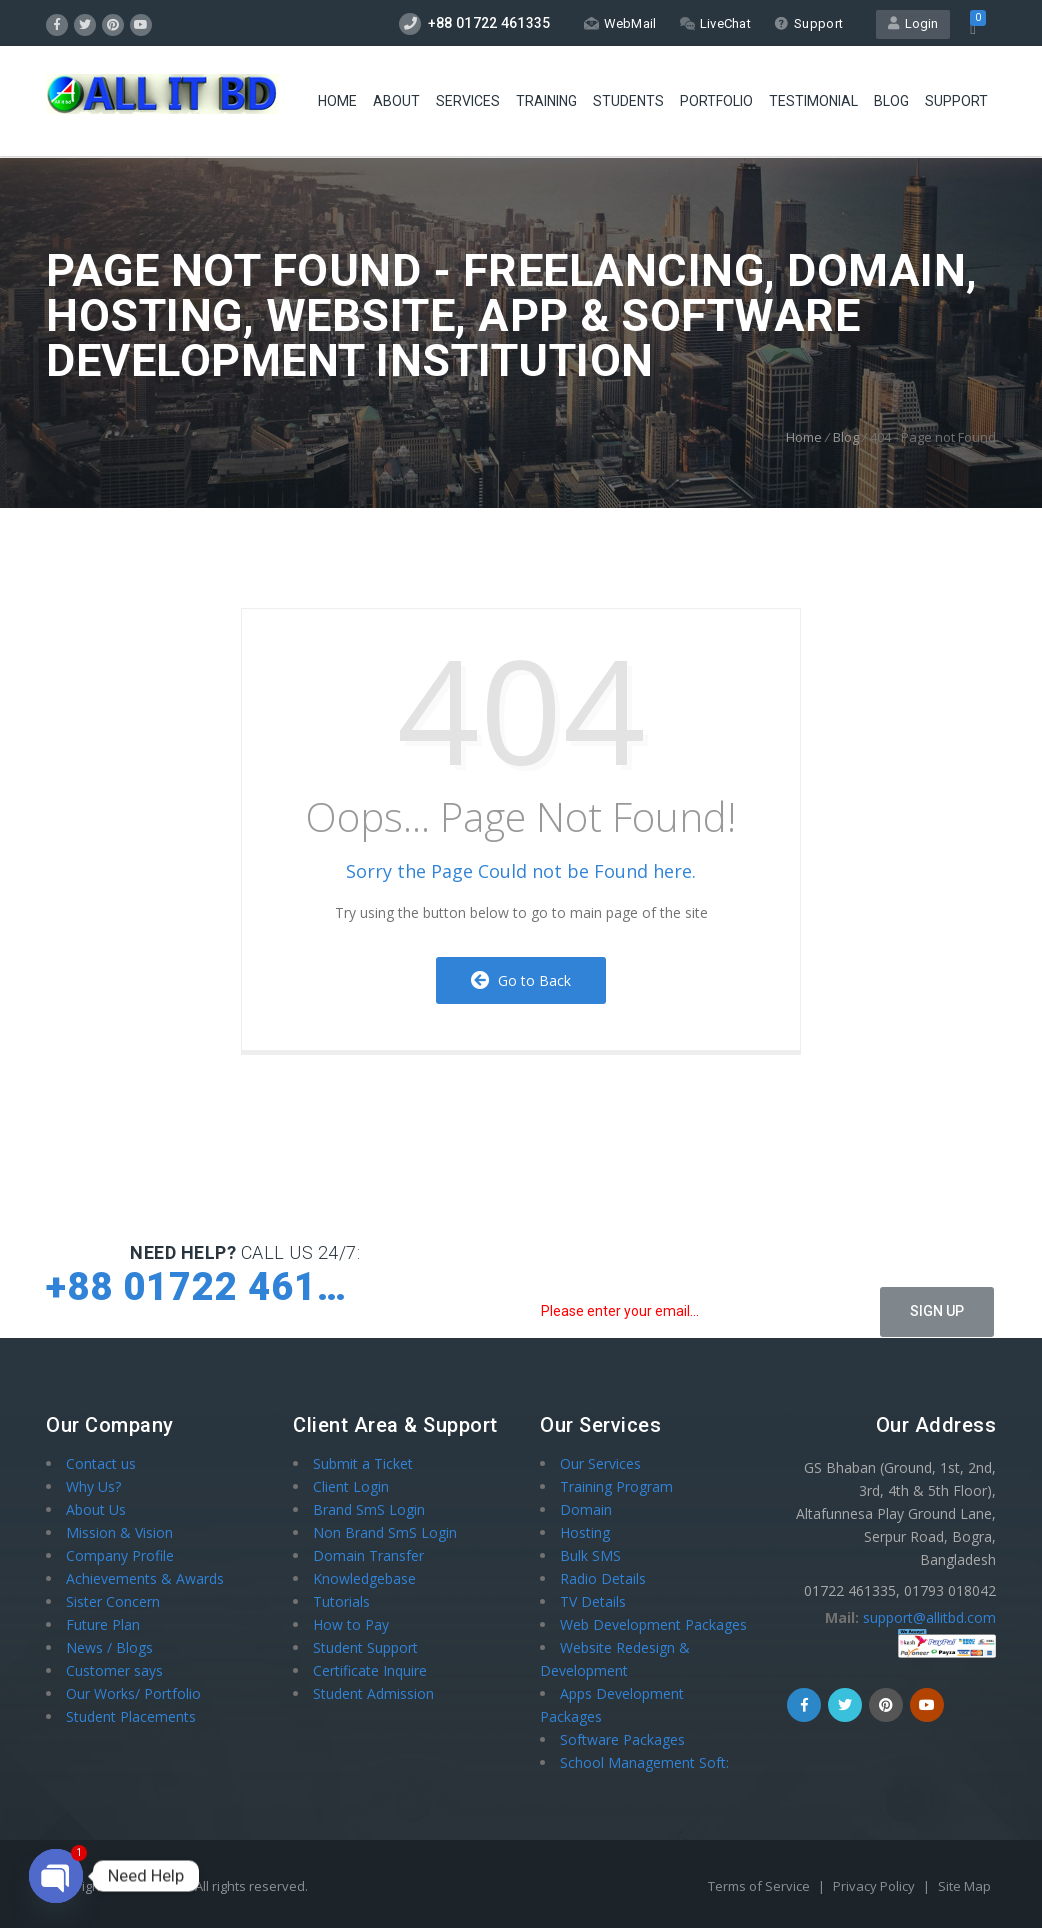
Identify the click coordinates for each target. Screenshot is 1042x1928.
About (396, 101)
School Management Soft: (644, 1762)
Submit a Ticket (363, 1463)
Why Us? (93, 1486)
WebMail (620, 23)
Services (468, 101)
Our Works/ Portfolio (133, 1693)
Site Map (964, 1886)
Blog (891, 101)
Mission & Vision (119, 1532)
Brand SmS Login (369, 1509)
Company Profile (120, 1555)
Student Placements (131, 1716)
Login (913, 23)
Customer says (114, 1670)
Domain (586, 1509)
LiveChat (715, 23)
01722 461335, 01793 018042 (900, 1590)
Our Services (600, 1463)
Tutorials (341, 1601)
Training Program (616, 1486)
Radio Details (603, 1578)
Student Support (365, 1647)
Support (808, 23)
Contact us (101, 1463)
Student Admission (373, 1693)
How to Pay (351, 1624)
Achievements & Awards (145, 1578)
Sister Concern (113, 1601)
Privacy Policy (875, 1886)
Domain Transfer (368, 1555)
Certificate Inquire (370, 1670)
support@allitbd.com (929, 1617)
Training (546, 101)
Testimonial (813, 101)
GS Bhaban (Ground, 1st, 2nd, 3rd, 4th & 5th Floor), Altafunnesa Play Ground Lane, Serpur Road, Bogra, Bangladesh (896, 1513)
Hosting (585, 1532)
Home (804, 437)
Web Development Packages (653, 1624)
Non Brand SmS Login (385, 1532)
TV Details (593, 1601)
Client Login (351, 1486)
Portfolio (716, 101)
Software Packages (622, 1739)
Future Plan (103, 1624)
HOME (337, 101)
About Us (96, 1509)
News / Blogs (109, 1647)
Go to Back (521, 980)
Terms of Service (760, 1886)
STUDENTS (628, 101)
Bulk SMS (590, 1555)
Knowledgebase (364, 1578)
